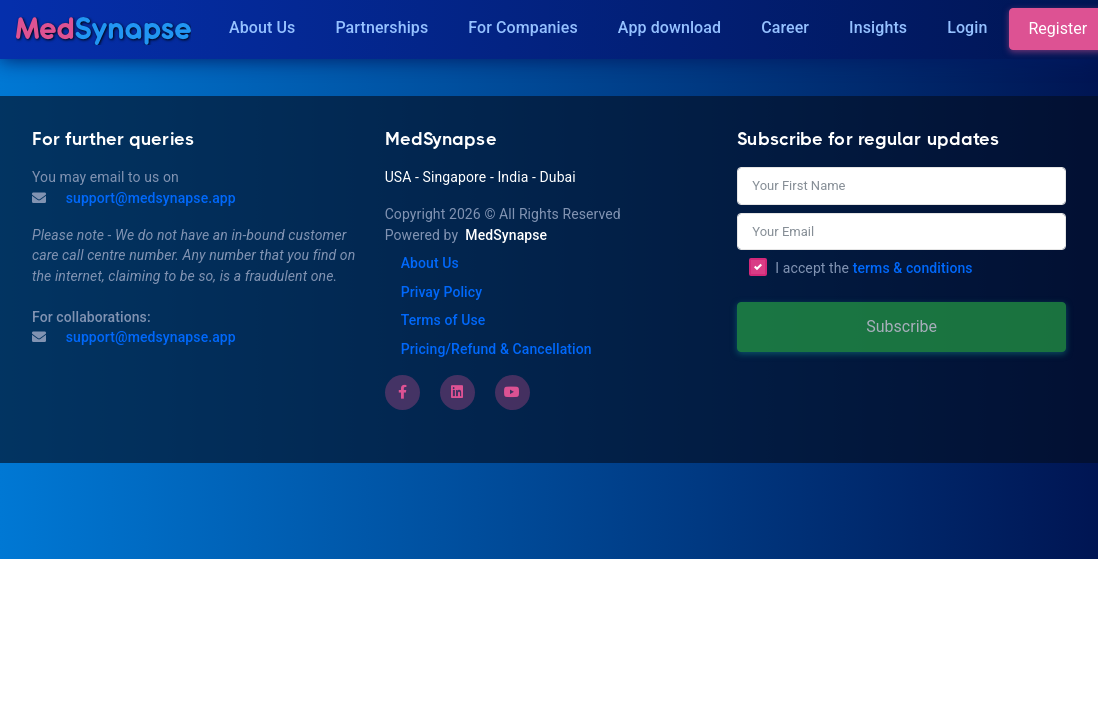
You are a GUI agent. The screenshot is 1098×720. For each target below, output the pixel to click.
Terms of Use (443, 320)
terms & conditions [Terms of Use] (913, 268)
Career (785, 27)
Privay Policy (441, 292)
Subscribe (901, 326)
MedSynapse (506, 235)
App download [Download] (669, 27)
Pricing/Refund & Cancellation (496, 349)
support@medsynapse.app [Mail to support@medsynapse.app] (149, 198)
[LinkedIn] (457, 392)
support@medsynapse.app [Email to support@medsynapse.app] (149, 337)
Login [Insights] (967, 27)
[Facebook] (402, 392)
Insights (878, 27)
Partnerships (381, 27)
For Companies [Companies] (523, 27)
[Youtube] (512, 392)
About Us (262, 27)
